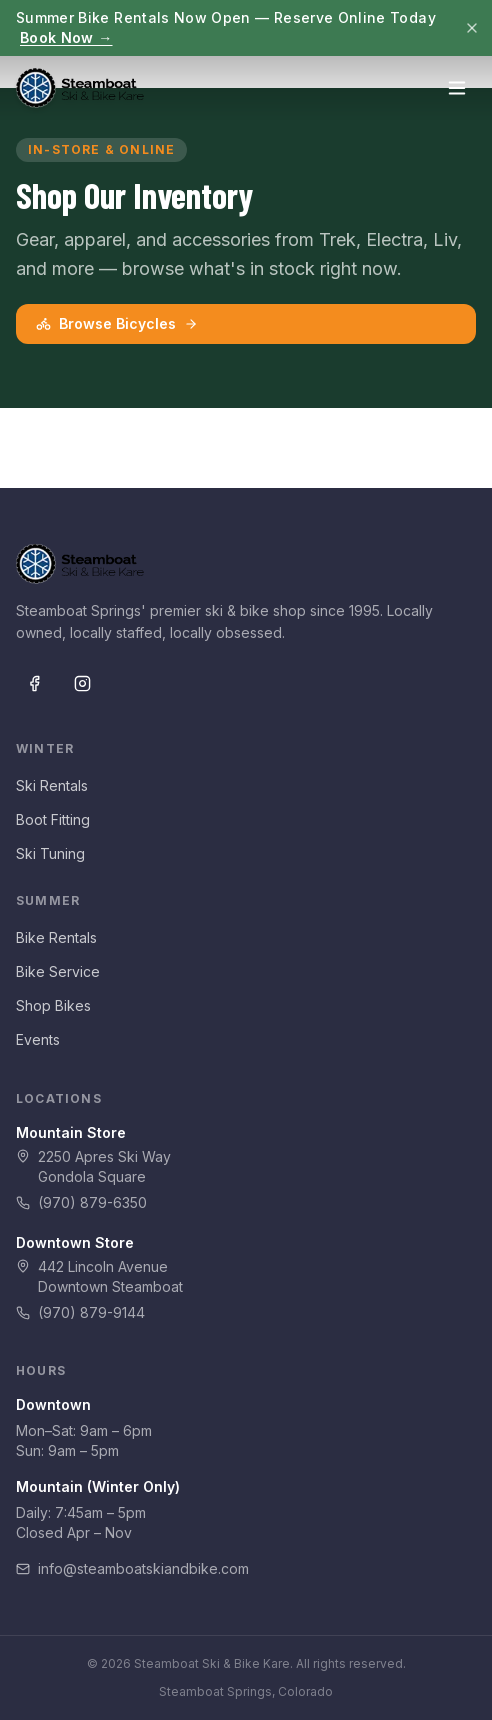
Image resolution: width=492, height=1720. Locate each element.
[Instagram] (82, 683)
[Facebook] (34, 683)
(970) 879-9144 (80, 1312)
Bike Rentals (56, 937)
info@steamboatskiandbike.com (132, 1568)
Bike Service (58, 971)
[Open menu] (457, 88)
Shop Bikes (53, 1005)
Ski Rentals (52, 785)
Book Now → (66, 37)
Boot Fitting (53, 819)
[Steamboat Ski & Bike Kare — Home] (80, 88)
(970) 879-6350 (81, 1202)
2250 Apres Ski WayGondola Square (93, 1166)
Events (38, 1039)
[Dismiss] (472, 28)
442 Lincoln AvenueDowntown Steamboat (99, 1276)
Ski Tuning (50, 853)
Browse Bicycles (117, 323)
